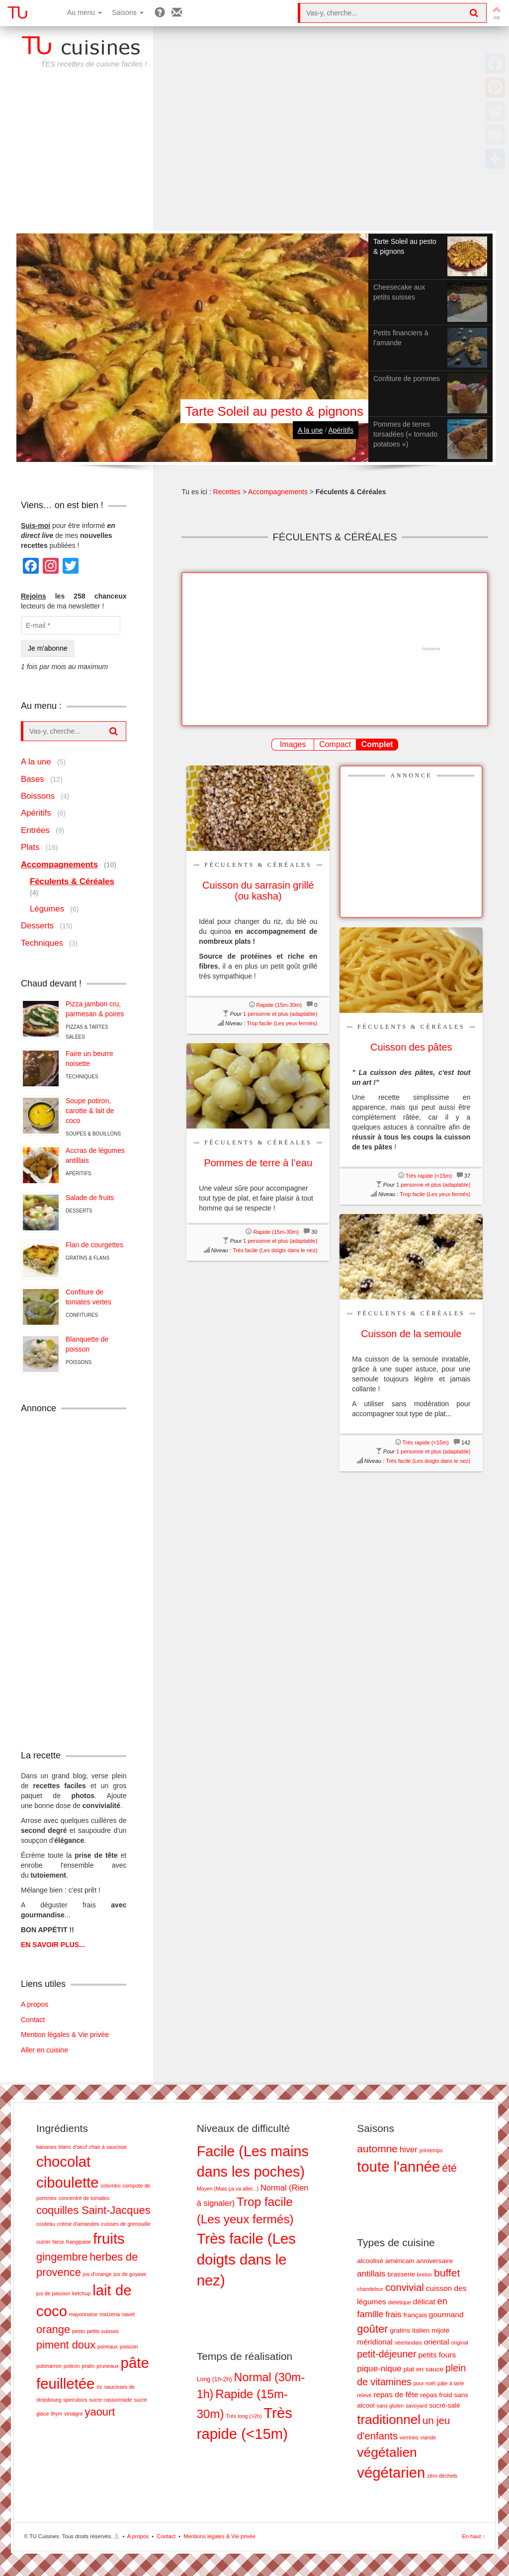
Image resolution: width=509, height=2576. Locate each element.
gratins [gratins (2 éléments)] (400, 2330)
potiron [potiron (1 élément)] (72, 2366)
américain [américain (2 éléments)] (400, 2261)
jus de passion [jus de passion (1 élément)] (53, 2293)
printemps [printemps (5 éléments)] (431, 2150)
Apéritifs (340, 430)
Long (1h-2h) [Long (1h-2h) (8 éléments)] (214, 2379)
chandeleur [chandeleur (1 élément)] (370, 2289)
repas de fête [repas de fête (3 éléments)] (395, 2394)
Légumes (47, 908)
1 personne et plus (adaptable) (280, 1014)
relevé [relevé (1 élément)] (364, 2395)
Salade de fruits (90, 1198)
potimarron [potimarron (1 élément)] (49, 2366)
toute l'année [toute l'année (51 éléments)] (398, 2166)
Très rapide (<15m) (429, 1176)
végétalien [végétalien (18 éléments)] (387, 2452)
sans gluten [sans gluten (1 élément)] (390, 2406)
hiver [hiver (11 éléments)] (409, 2149)
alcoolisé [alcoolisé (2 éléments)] (370, 2261)
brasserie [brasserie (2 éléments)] (401, 2274)
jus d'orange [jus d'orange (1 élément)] (97, 2274)
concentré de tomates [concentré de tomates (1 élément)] (84, 2198)
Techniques (42, 943)
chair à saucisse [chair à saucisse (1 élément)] (108, 2147)
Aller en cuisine (44, 2050)
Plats (30, 847)
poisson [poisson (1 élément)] (129, 2346)
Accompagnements (278, 492)
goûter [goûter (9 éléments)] (372, 2329)
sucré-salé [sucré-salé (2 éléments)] (444, 2405)
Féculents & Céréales (258, 864)
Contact (33, 2020)
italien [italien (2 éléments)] (420, 2330)
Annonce (411, 775)
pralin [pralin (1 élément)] (88, 2366)
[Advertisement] (254, 156)
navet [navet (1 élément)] (128, 2314)
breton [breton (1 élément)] (424, 2274)
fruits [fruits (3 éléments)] (109, 2238)
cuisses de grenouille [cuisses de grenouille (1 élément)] (126, 2224)
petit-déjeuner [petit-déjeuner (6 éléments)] (386, 2354)
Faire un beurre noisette (89, 1058)
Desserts (37, 925)
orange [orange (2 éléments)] (53, 2329)
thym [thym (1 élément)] (56, 2414)
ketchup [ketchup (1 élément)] (81, 2293)
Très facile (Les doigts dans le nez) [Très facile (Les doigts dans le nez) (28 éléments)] (246, 2259)
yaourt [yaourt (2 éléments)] (100, 2412)
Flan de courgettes (94, 1245)
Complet (377, 744)
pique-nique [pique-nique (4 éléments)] (379, 2368)
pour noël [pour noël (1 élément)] (424, 2383)
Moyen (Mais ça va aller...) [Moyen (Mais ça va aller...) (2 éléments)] (227, 2189)
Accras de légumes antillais (95, 1155)
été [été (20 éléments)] (449, 2168)
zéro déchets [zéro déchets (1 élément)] (442, 2476)
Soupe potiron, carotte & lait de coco (90, 1111)
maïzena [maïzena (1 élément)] (109, 2314)
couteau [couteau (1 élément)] (45, 2224)
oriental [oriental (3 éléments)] (436, 2342)
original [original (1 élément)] (459, 2343)
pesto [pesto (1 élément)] (78, 2331)
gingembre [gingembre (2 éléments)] (61, 2257)
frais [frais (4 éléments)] (393, 2314)
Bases (32, 779)
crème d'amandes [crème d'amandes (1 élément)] (78, 2224)
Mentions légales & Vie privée (219, 2536)
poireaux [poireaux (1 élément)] (107, 2346)
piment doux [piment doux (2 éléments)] (65, 2345)
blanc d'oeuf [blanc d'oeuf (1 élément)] (73, 2147)
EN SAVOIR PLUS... (53, 1945)
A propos (34, 2004)
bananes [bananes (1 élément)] (46, 2147)
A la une (310, 430)
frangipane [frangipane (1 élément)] (78, 2242)
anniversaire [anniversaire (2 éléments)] (435, 2261)
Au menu (84, 12)
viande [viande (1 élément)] (428, 2437)
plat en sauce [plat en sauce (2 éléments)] (424, 2369)
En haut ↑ (473, 2536)
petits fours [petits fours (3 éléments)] (437, 2354)
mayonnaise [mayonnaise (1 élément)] (83, 2314)
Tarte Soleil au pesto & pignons (274, 411)
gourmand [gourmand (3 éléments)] (446, 2314)
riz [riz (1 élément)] (99, 2387)
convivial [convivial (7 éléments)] (404, 2287)
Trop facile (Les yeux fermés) (282, 1023)
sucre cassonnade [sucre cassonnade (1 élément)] (110, 2400)
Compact (335, 744)
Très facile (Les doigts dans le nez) (275, 1250)
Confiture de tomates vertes (88, 1297)
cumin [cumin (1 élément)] (43, 2242)
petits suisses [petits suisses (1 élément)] (103, 2331)
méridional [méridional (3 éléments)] (374, 2342)
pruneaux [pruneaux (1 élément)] (107, 2366)
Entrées (35, 830)
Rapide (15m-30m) (279, 1005)
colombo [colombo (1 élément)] (110, 2186)
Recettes (227, 492)
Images (293, 744)
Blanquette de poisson (87, 1344)
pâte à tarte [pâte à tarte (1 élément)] (450, 2383)
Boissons (38, 796)
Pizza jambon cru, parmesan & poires (95, 1009)
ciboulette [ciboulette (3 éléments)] (67, 2182)
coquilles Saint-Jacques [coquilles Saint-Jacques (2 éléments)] (93, 2210)
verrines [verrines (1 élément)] (409, 2437)
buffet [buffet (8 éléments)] (447, 2272)
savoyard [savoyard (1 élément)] (416, 2406)
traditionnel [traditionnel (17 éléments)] (389, 2419)
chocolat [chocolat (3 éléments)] (63, 2161)
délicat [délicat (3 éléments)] (424, 2301)
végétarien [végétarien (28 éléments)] (391, 2472)
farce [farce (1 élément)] (58, 2242)
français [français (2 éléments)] (415, 2315)
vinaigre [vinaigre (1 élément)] (73, 2414)
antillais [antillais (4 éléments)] (371, 2273)
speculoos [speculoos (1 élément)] (75, 2400)
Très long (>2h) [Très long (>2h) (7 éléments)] (243, 2416)
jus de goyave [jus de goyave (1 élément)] (129, 2274)
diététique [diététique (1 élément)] (399, 2302)
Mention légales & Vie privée (65, 2035)
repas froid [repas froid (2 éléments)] (436, 2395)
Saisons (128, 12)
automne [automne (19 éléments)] (377, 2148)
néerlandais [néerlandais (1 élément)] (408, 2343)
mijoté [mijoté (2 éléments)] (440, 2330)
